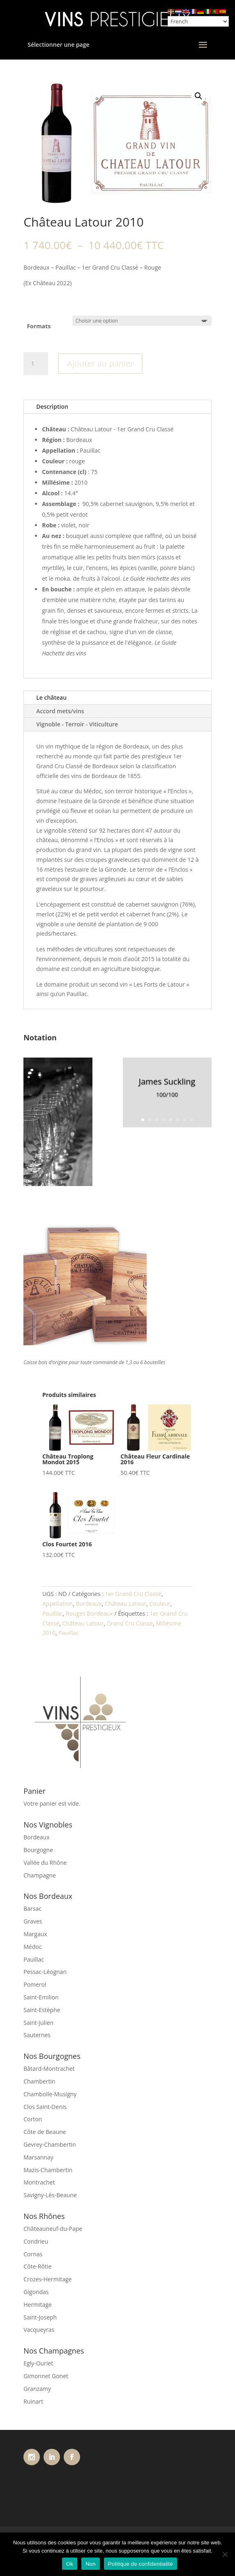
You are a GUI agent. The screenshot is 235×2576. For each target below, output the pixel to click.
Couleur (159, 1603)
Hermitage (37, 2304)
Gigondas (35, 2292)
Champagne (39, 1875)
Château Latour (125, 1603)
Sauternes (37, 2035)
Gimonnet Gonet (45, 2376)
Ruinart (33, 2401)
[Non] (225, 2554)
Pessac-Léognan (45, 1972)
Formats (39, 326)
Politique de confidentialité (140, 2564)
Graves (32, 1921)
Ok (69, 2564)
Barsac (32, 1908)
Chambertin (39, 2081)
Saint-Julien (38, 2022)
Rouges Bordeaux (89, 1613)
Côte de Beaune (44, 2132)
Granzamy (37, 2389)
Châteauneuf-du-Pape (52, 2229)
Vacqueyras (38, 2329)
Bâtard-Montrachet (49, 2068)
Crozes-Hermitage (47, 2279)
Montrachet (39, 2182)
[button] (198, 96)
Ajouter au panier (100, 363)
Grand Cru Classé (130, 1623)
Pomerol (34, 1984)
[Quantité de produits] (35, 363)
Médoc (32, 1947)
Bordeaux (88, 1603)
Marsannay (38, 2157)
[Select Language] (198, 21)
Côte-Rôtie (37, 2266)
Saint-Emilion (40, 1997)
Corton (32, 2119)
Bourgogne (38, 1850)
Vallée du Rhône (45, 1862)
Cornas (32, 2254)
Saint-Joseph (40, 2317)
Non (90, 2564)
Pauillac (52, 1613)
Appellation (57, 1603)
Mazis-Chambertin (47, 2170)
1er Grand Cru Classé (133, 1594)
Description (52, 406)
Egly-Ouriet (38, 2363)
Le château (51, 697)
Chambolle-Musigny (49, 2094)
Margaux (35, 1934)
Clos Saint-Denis (45, 2107)
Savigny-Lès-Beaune (50, 2195)
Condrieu (35, 2241)
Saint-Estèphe (41, 2010)
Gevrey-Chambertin (49, 2144)
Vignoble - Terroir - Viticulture (77, 724)
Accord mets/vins (60, 711)
